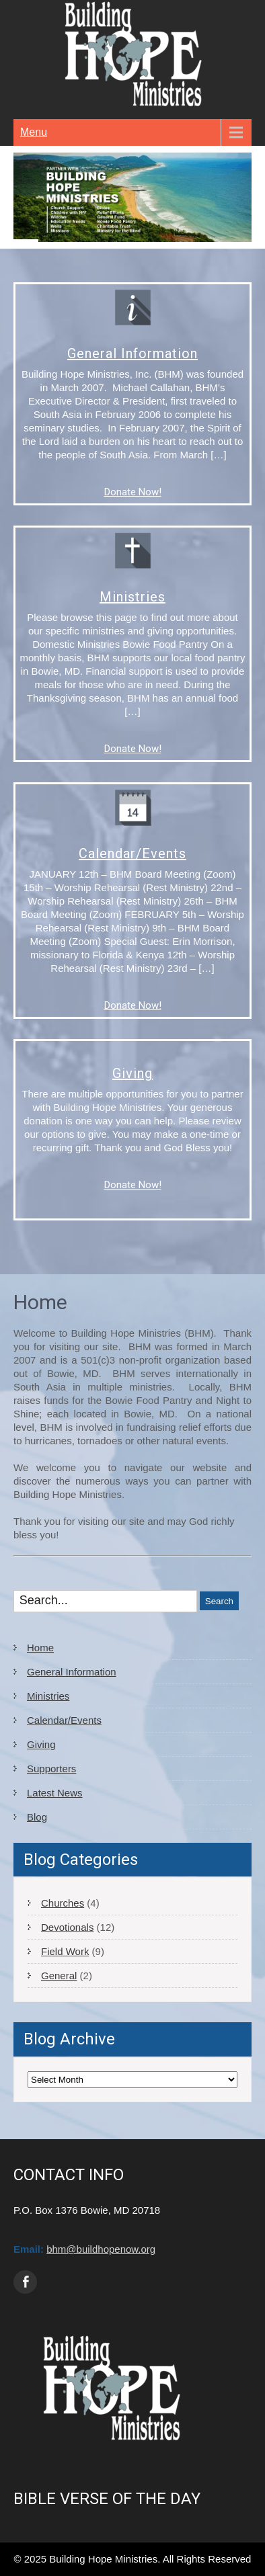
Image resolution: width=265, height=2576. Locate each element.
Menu (33, 132)
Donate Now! (132, 492)
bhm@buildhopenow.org (100, 2249)
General (59, 1975)
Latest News (55, 1792)
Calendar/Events (132, 853)
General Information (132, 353)
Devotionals (67, 1927)
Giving (132, 1073)
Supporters (51, 1768)
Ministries (132, 597)
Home (40, 1647)
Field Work (65, 1951)
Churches (62, 1903)
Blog (37, 1817)
